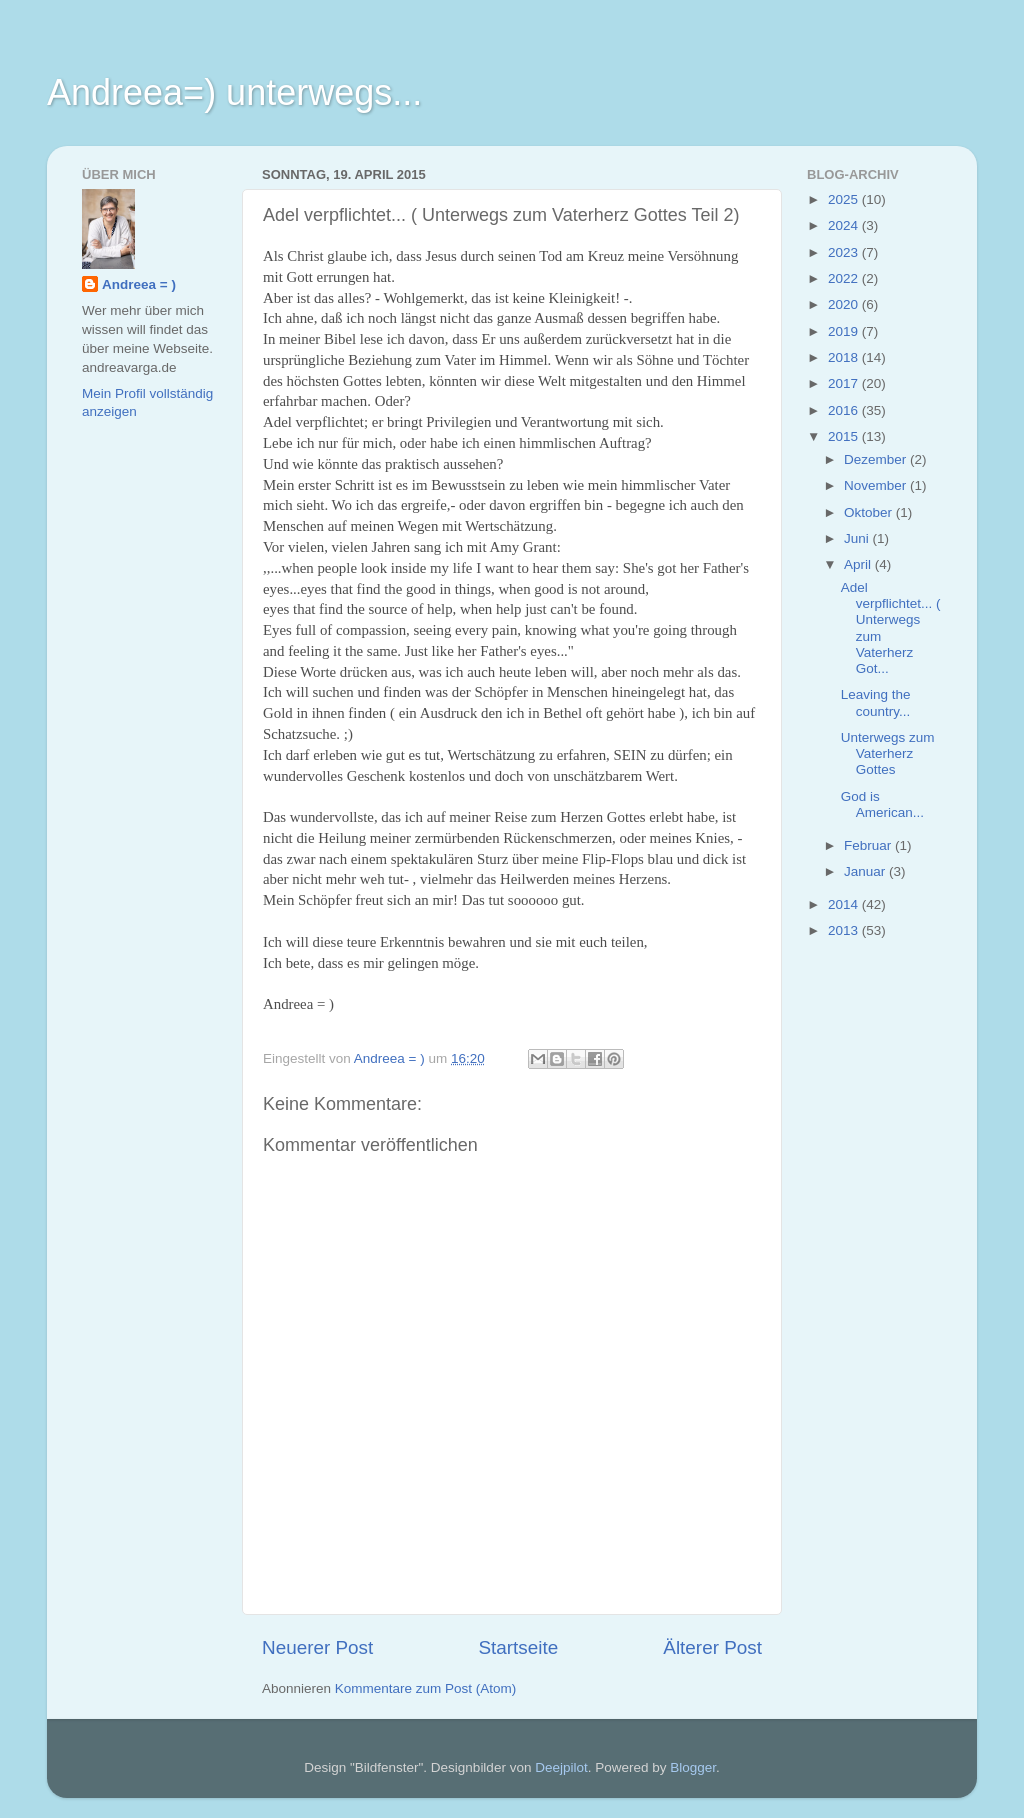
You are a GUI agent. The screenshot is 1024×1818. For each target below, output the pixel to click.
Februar (869, 845)
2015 (845, 436)
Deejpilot (561, 1767)
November (877, 485)
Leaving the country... (876, 702)
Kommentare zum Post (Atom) (426, 1688)
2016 (845, 410)
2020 (845, 304)
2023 (845, 252)
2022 (845, 278)
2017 (845, 383)
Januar (866, 871)
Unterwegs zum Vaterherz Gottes (888, 753)
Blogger (693, 1767)
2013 (845, 930)
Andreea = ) (139, 284)
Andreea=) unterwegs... (234, 92)
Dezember (877, 459)
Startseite (518, 1647)
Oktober (870, 512)
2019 (845, 331)
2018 (845, 357)
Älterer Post (712, 1647)
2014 (845, 904)
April (859, 564)
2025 (845, 199)
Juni (858, 538)
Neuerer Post (317, 1647)
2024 (845, 225)
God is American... (882, 804)
